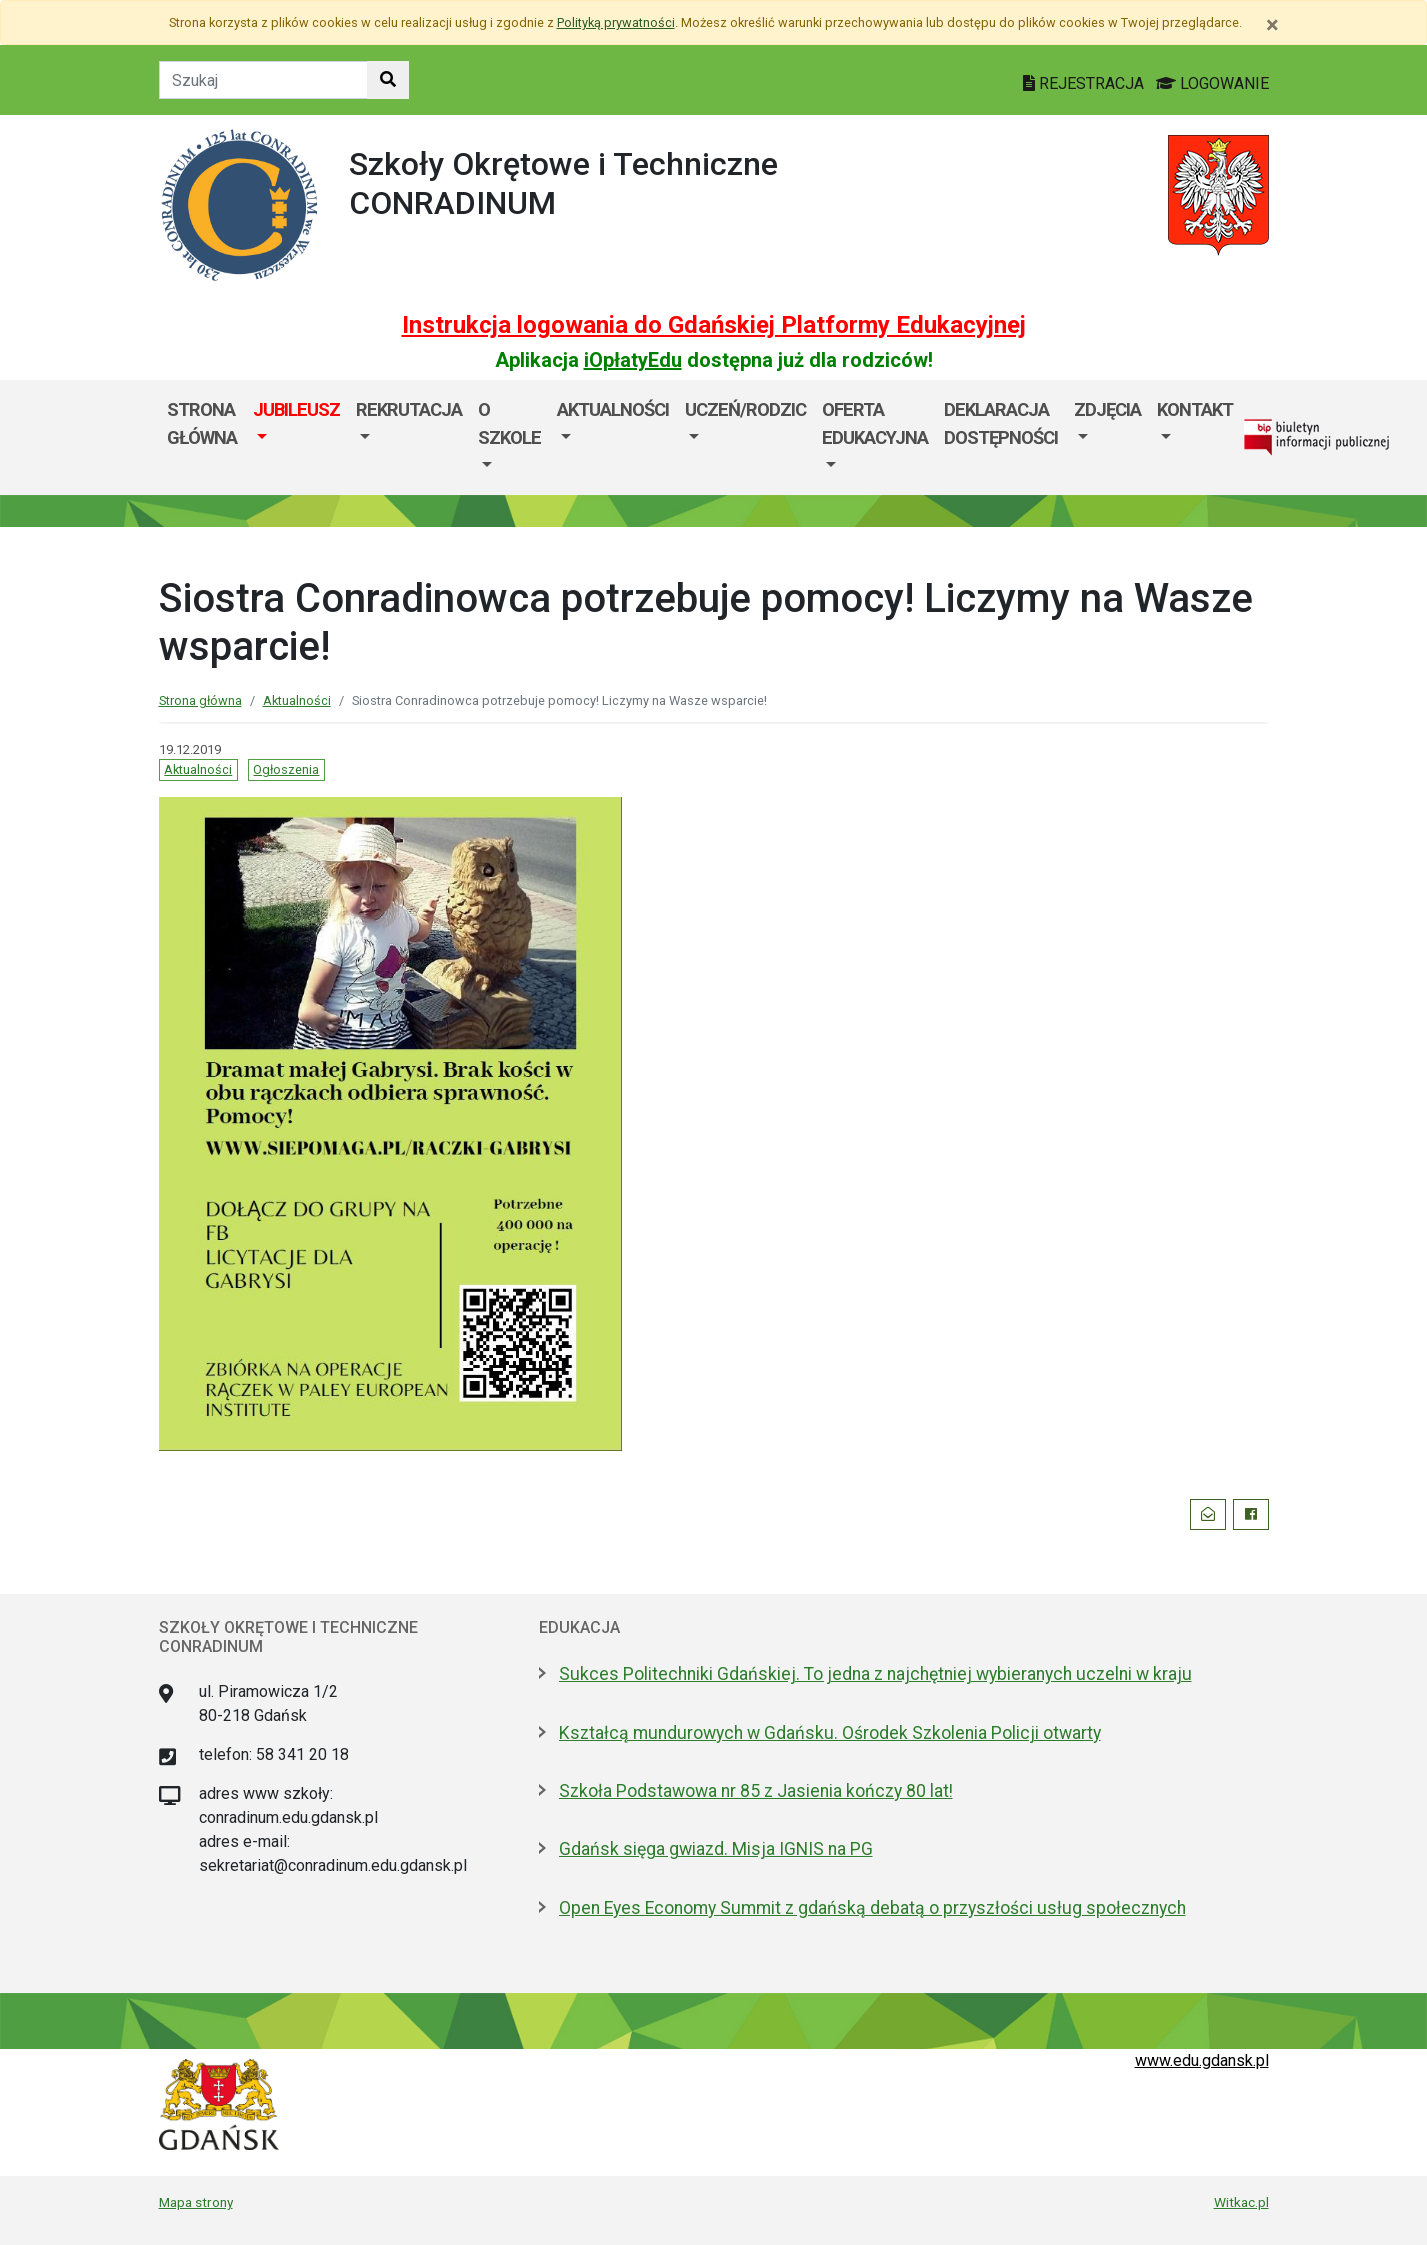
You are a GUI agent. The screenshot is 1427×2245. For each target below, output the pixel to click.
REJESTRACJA (1085, 83)
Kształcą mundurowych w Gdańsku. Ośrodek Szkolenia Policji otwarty (830, 1733)
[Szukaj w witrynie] (388, 80)
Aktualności (613, 409)
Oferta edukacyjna (875, 423)
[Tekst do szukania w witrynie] (263, 80)
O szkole (509, 423)
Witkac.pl (1241, 2202)
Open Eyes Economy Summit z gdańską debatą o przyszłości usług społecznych (872, 1908)
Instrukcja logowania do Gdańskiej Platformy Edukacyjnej (714, 325)
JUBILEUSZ (296, 409)
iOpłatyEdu (633, 360)
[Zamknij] (1272, 25)
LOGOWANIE (1212, 83)
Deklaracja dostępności (1001, 423)
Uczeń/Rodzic (745, 409)
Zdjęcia (1107, 409)
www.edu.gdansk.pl (1202, 2060)
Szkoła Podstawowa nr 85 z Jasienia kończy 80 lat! (756, 1791)
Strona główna (202, 423)
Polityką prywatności (616, 22)
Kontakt (1195, 409)
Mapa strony (196, 2202)
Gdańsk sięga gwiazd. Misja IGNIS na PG (716, 1849)
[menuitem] (296, 437)
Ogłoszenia (286, 769)
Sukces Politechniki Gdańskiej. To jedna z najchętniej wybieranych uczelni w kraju (875, 1674)
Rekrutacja (409, 409)
